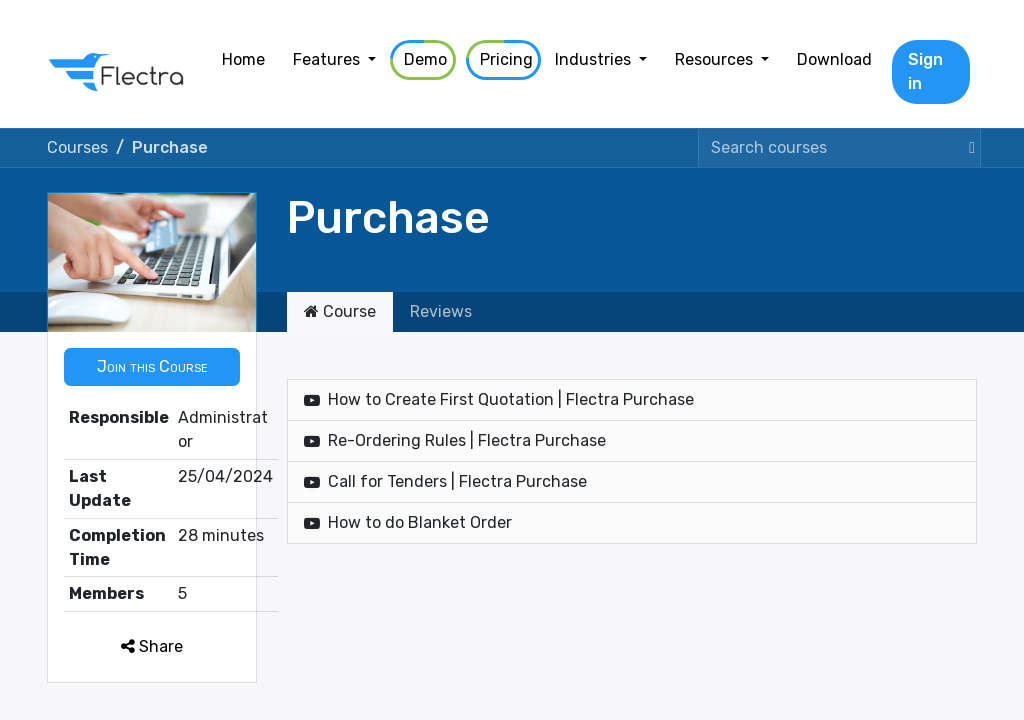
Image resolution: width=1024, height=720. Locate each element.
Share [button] (152, 646)
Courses (77, 147)
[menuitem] (243, 60)
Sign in (925, 71)
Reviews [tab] (441, 311)
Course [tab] (340, 311)
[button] (152, 367)
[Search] (968, 148)
